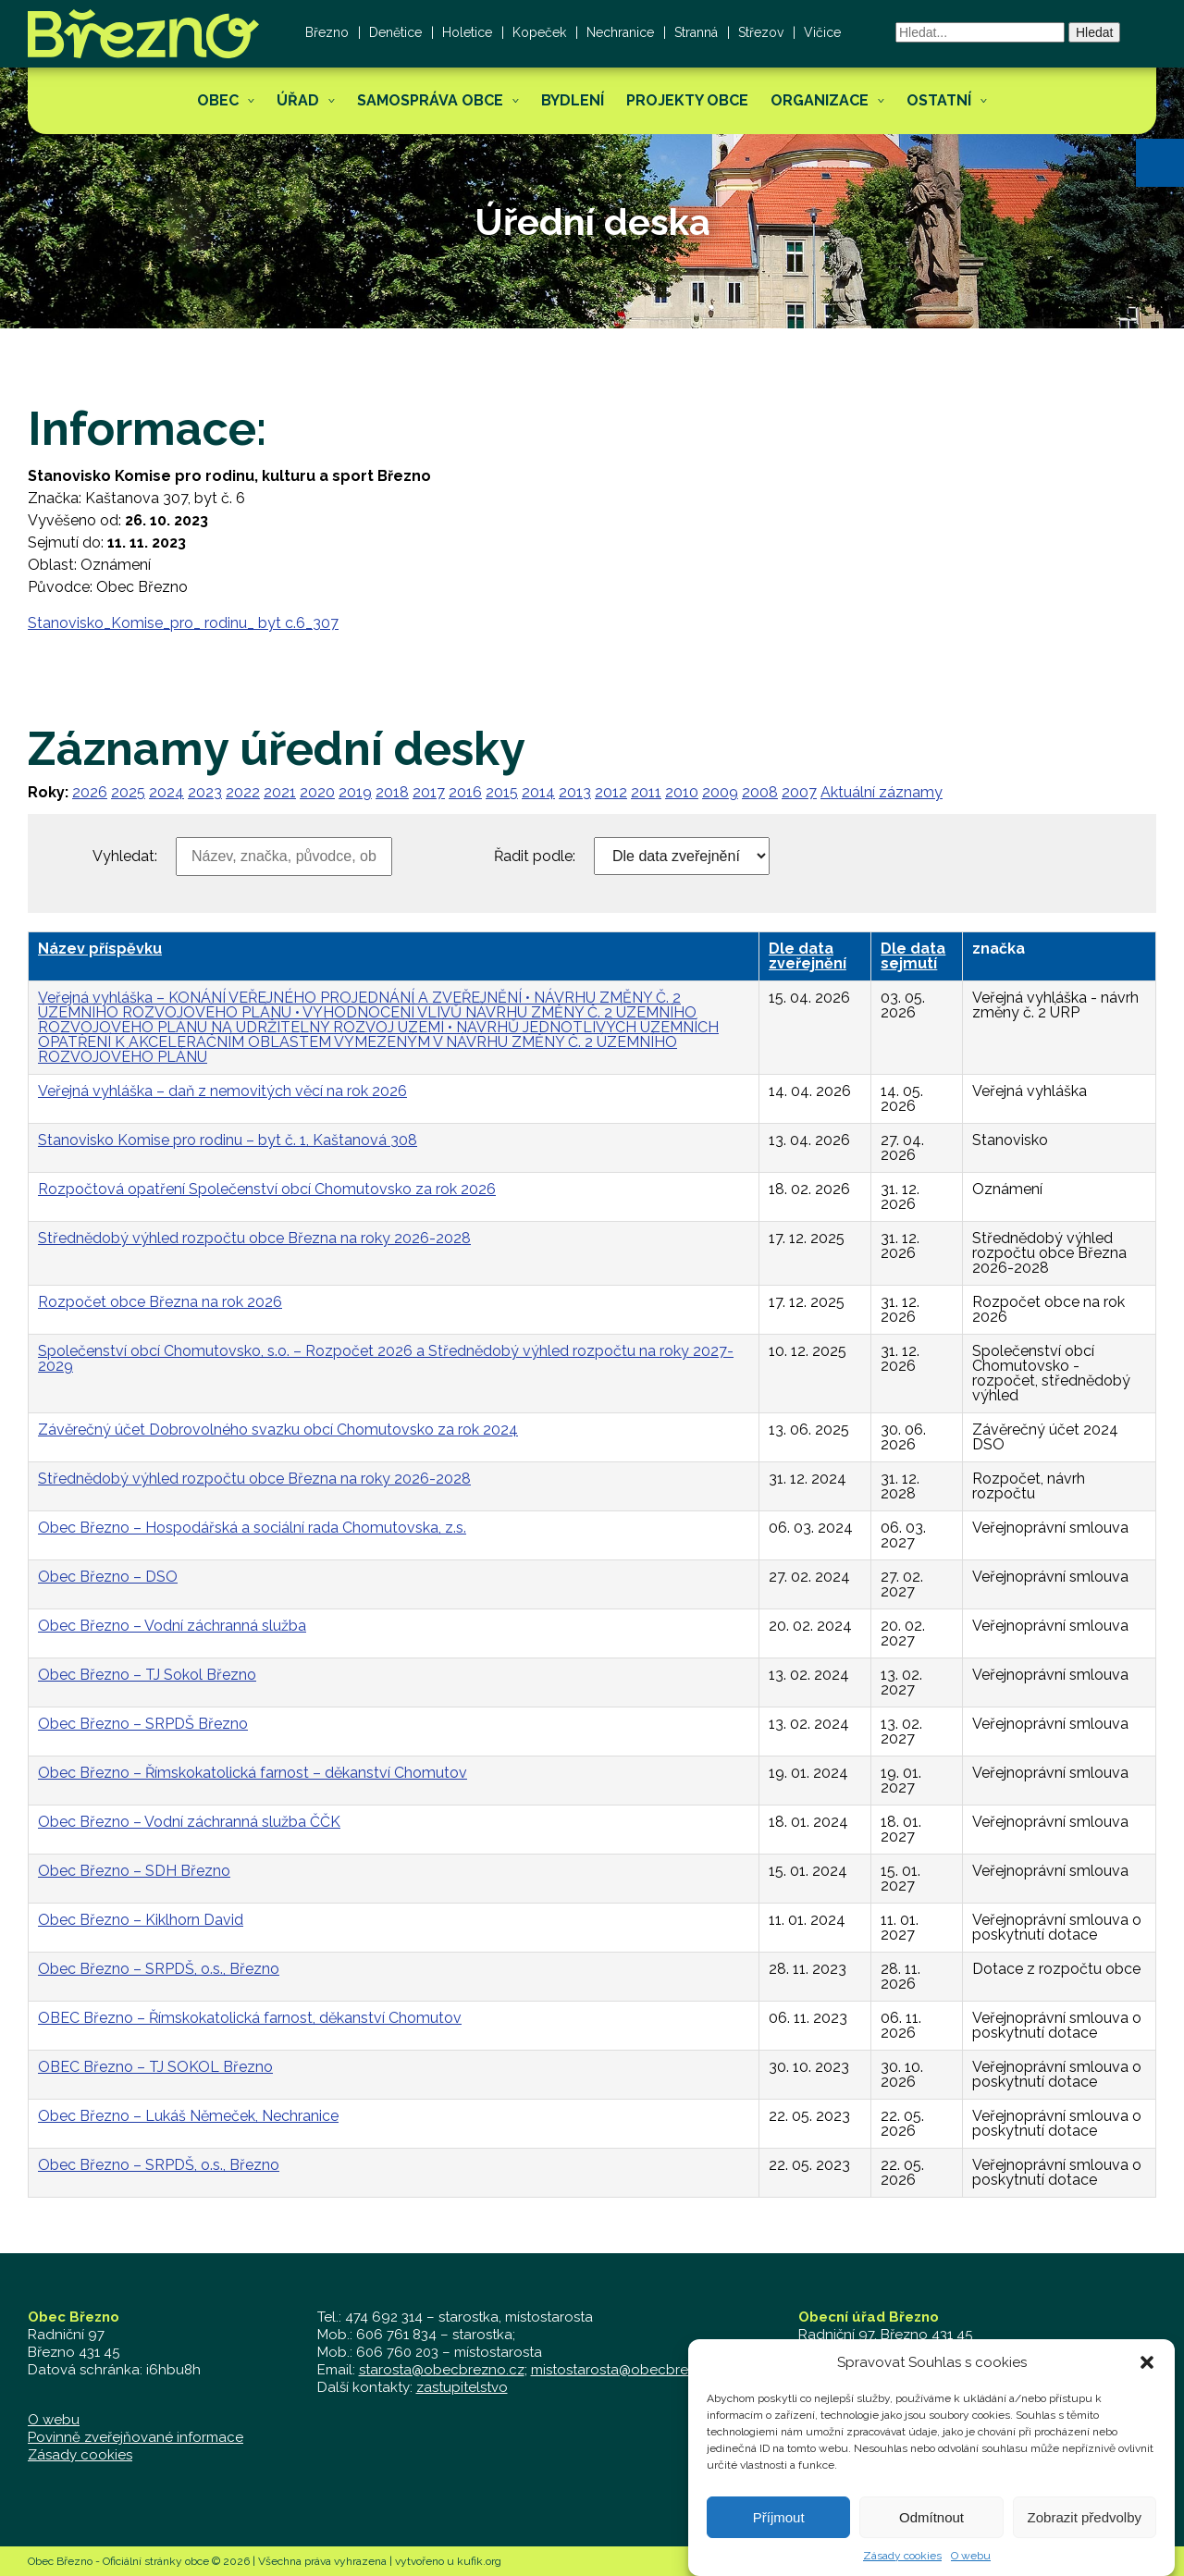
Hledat (1094, 32)
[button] (1160, 163)
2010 (681, 792)
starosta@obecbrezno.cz (441, 2369)
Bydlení (572, 100)
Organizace (820, 100)
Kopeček (539, 32)
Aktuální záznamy (881, 792)
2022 (243, 792)
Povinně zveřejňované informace (135, 2437)
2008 (760, 792)
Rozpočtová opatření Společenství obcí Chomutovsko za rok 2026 (267, 1189)
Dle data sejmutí (913, 956)
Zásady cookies (80, 2455)
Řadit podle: (534, 856)
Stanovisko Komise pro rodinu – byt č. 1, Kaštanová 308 (227, 1140)
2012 (611, 792)
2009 (720, 792)
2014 (538, 792)
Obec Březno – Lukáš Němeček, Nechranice (188, 2116)
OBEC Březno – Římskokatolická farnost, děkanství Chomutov (250, 2018)
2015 (502, 792)
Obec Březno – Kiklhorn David (140, 1920)
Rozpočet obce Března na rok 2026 (160, 1302)
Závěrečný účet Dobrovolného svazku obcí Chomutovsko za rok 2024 (278, 1429)
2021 (280, 792)
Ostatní (938, 100)
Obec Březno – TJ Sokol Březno (147, 1674)
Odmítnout (931, 2538)
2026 (89, 792)
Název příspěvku (100, 948)
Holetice (467, 32)
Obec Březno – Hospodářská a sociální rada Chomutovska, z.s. (252, 1527)
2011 (646, 792)
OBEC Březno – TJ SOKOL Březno (155, 2067)
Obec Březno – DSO (108, 1576)
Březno (327, 32)
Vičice (822, 32)
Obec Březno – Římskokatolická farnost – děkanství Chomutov (252, 1772)
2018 (392, 792)
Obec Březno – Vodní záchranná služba (172, 1625)
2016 (465, 792)
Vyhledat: (124, 856)
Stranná (696, 32)
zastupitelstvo (462, 2387)
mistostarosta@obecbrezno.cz (631, 2369)
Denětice (395, 32)
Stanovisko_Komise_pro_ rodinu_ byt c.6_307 (183, 623)
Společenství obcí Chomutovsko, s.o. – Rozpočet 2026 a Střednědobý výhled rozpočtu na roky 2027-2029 (386, 1358)
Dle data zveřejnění (807, 956)
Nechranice (620, 32)
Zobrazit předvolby (1084, 2538)
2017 (429, 792)
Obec (218, 100)
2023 (205, 792)
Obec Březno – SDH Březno (134, 1871)
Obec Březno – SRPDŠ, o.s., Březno (158, 1969)
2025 (128, 792)
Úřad (298, 100)
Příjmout (779, 2538)
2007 (799, 792)
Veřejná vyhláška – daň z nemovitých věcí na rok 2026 (222, 1091)
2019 (355, 792)
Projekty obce (687, 100)
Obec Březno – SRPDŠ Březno (143, 1723)
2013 (575, 792)
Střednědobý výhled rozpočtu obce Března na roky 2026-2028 (254, 1238)
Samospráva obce (430, 100)
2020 (317, 792)
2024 (166, 792)
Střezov (760, 32)
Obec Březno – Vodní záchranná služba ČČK (189, 1821)
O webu (54, 2419)
